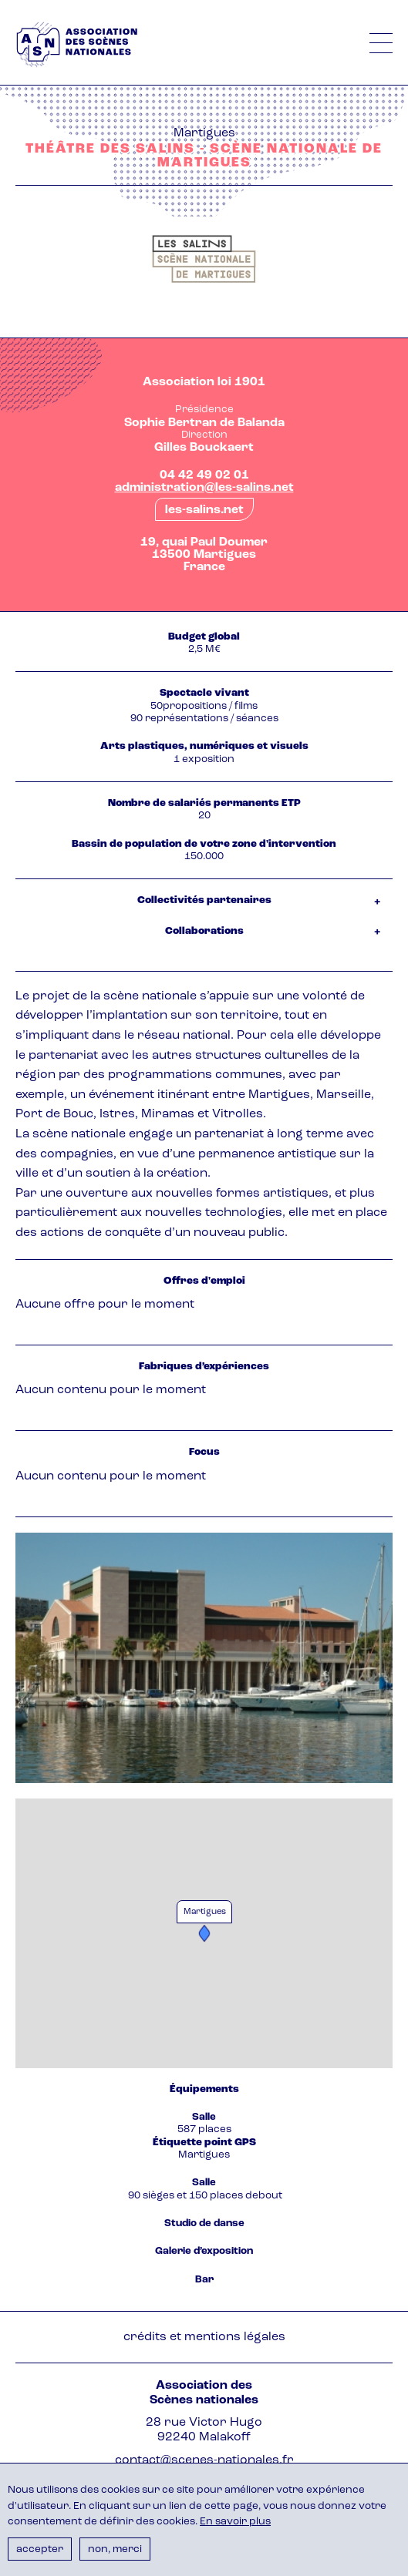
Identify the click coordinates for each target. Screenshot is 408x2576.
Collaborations (204, 931)
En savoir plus (235, 2522)
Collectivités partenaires (204, 900)
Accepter (39, 2549)
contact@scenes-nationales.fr (204, 2460)
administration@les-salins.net (204, 488)
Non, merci (115, 2549)
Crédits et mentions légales (204, 2337)
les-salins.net (204, 510)
